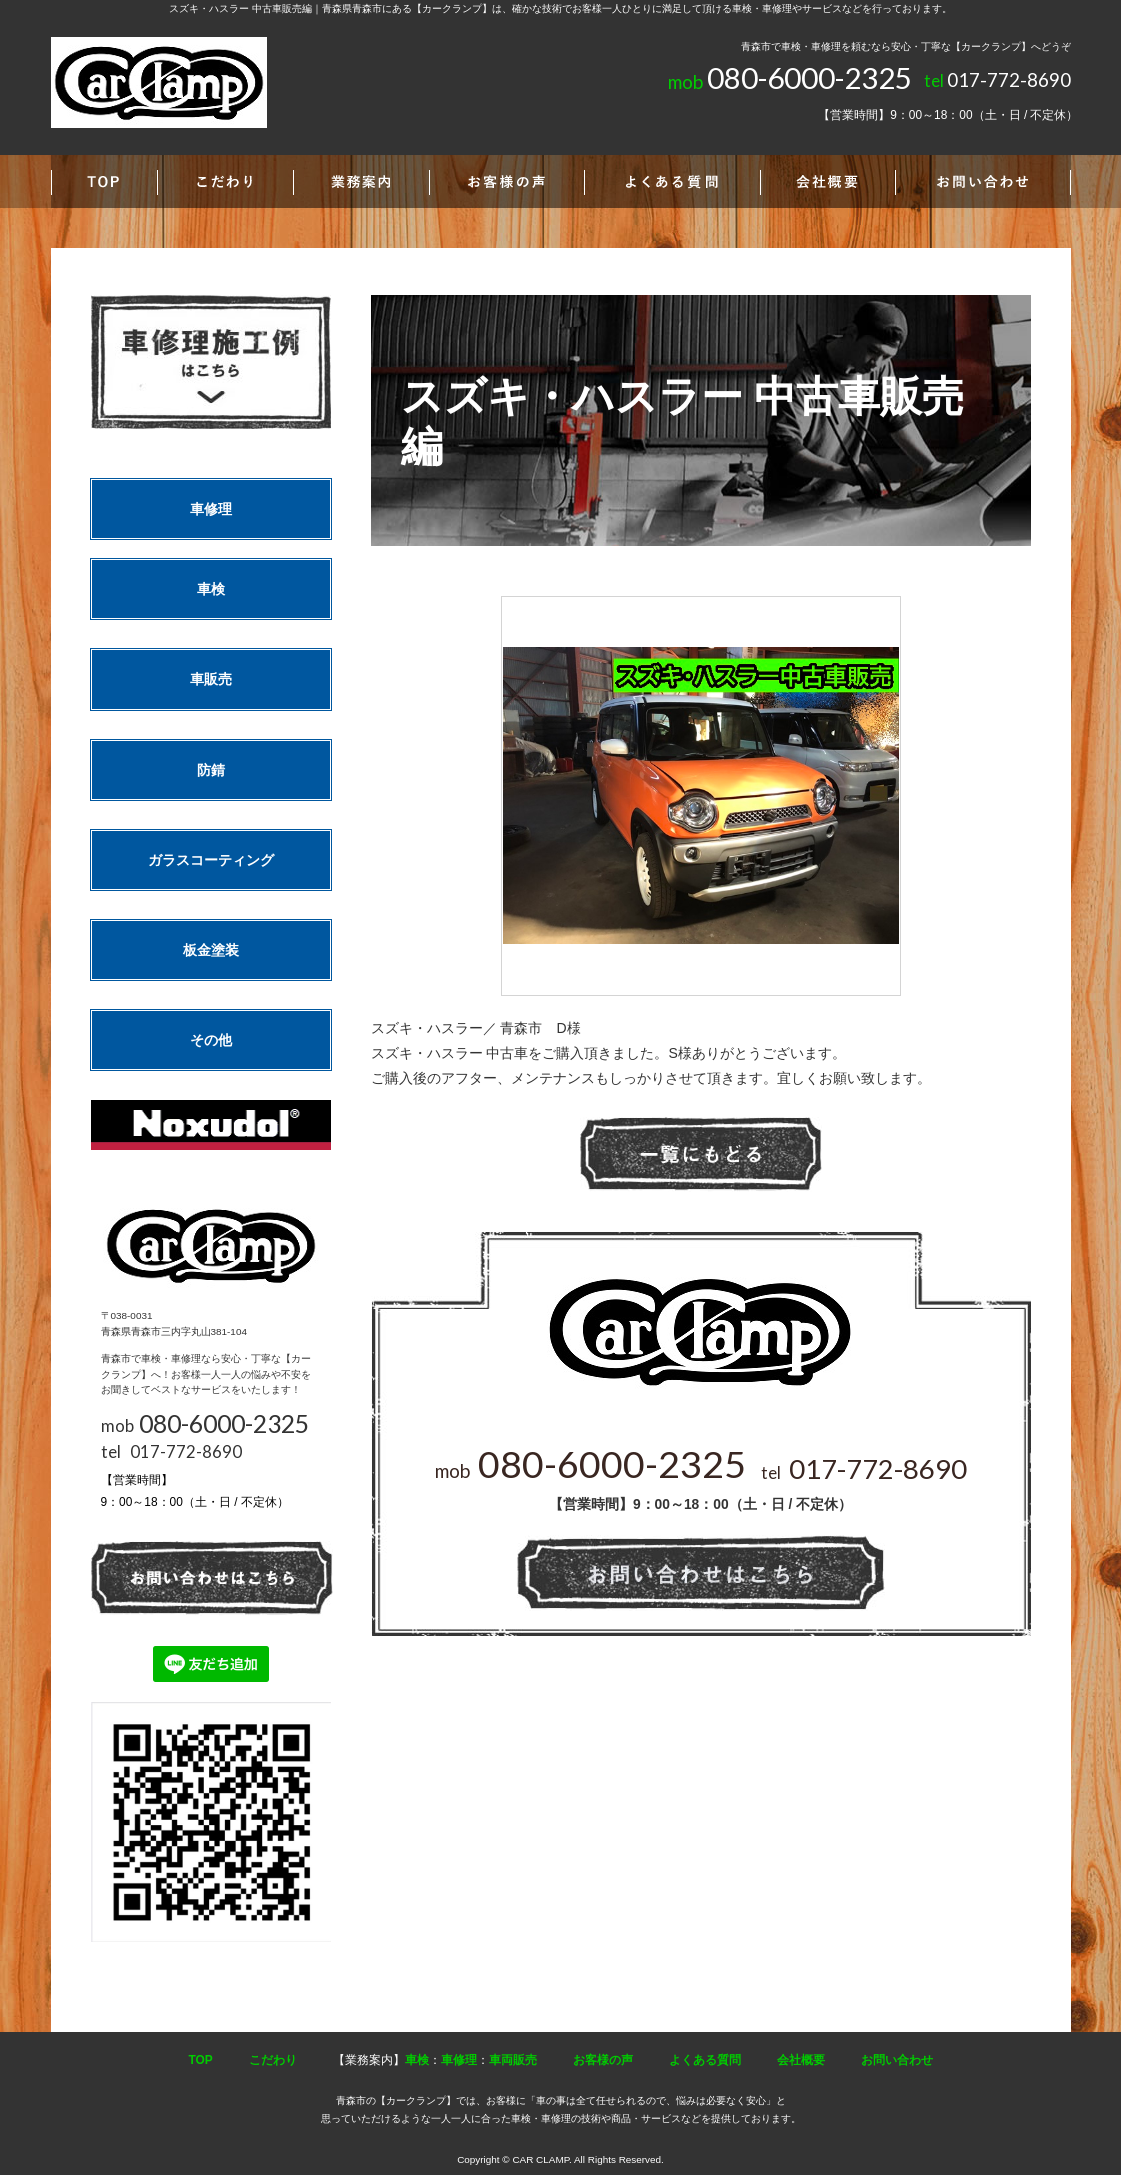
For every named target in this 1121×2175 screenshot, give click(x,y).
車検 (211, 589)
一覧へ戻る (701, 1154)
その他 (211, 1040)
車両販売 (513, 2060)
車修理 (211, 509)
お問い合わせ (897, 2060)
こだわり (273, 2060)
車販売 (211, 679)
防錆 (211, 770)
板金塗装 (211, 950)
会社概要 (801, 2060)
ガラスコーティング (211, 860)
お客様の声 (603, 2060)
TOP (200, 2060)
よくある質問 (705, 2060)
